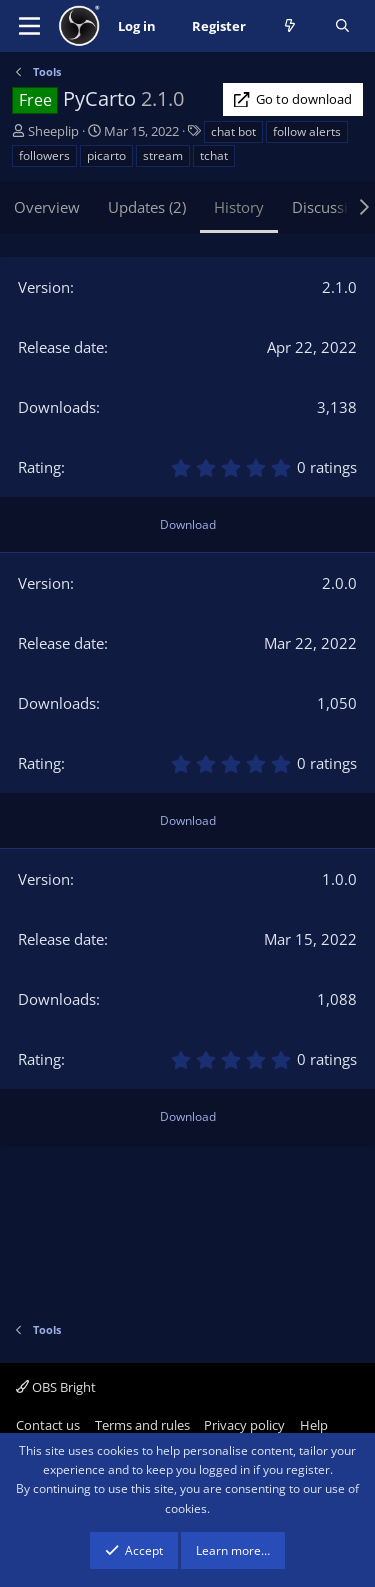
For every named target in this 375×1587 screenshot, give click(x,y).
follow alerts (307, 131)
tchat (214, 155)
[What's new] (290, 26)
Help (314, 1425)
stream (163, 155)
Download (188, 524)
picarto (106, 155)
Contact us (48, 1425)
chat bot (233, 131)
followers (44, 155)
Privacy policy (244, 1425)
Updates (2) (147, 207)
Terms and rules (142, 1425)
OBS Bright (56, 1387)
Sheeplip (53, 131)
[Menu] (29, 26)
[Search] (342, 26)
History (239, 207)
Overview (47, 207)
